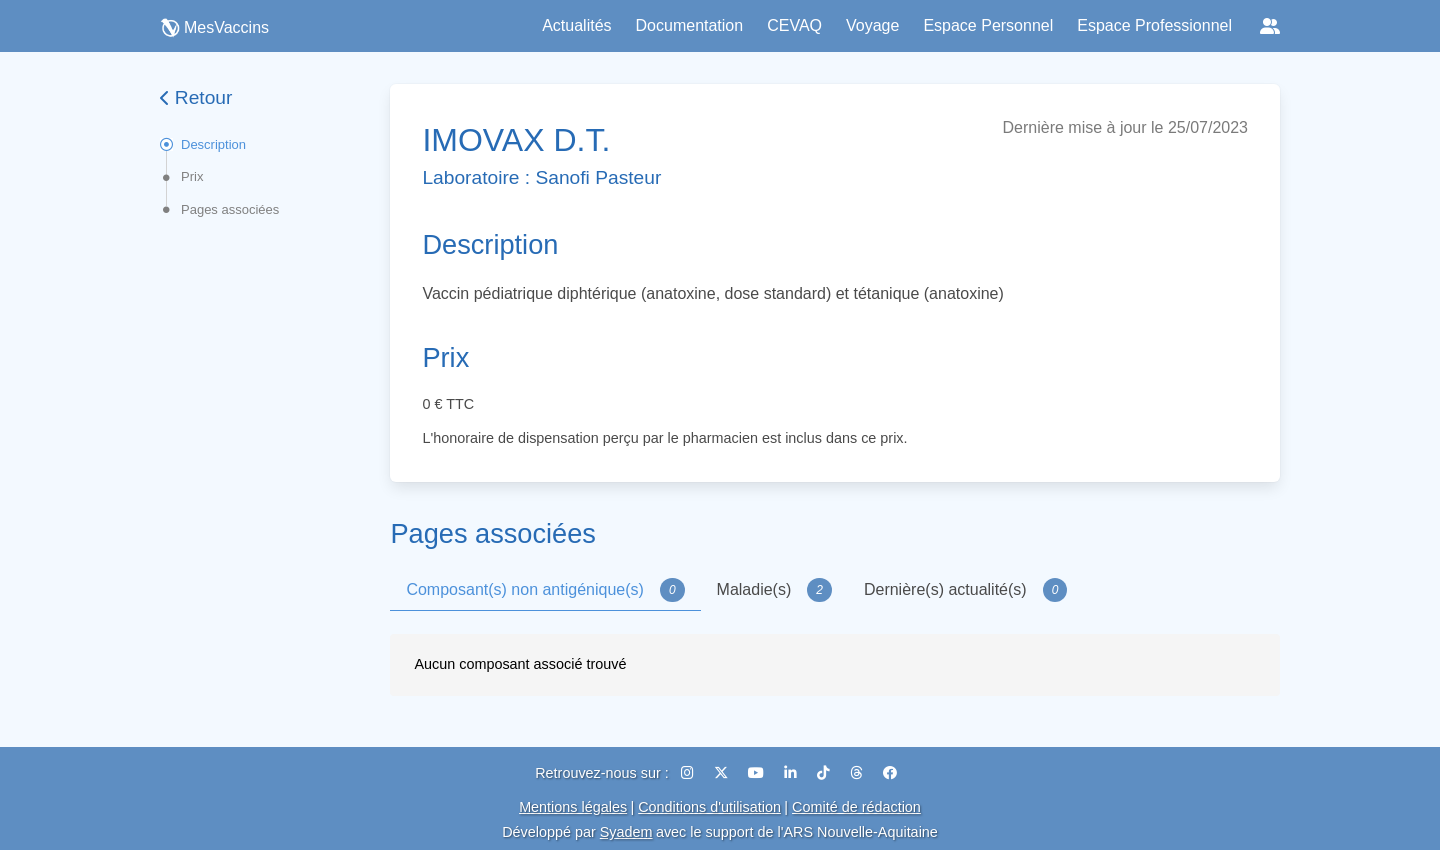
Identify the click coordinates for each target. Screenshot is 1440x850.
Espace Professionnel (1154, 25)
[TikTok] (825, 773)
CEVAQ (794, 25)
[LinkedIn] (792, 773)
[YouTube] (758, 773)
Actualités (576, 25)
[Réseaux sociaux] (1270, 26)
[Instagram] (689, 773)
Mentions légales (573, 807)
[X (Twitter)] (723, 773)
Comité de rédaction (856, 807)
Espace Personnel (988, 25)
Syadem (626, 832)
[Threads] (858, 773)
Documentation (690, 25)
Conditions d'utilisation (709, 807)
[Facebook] (890, 773)
